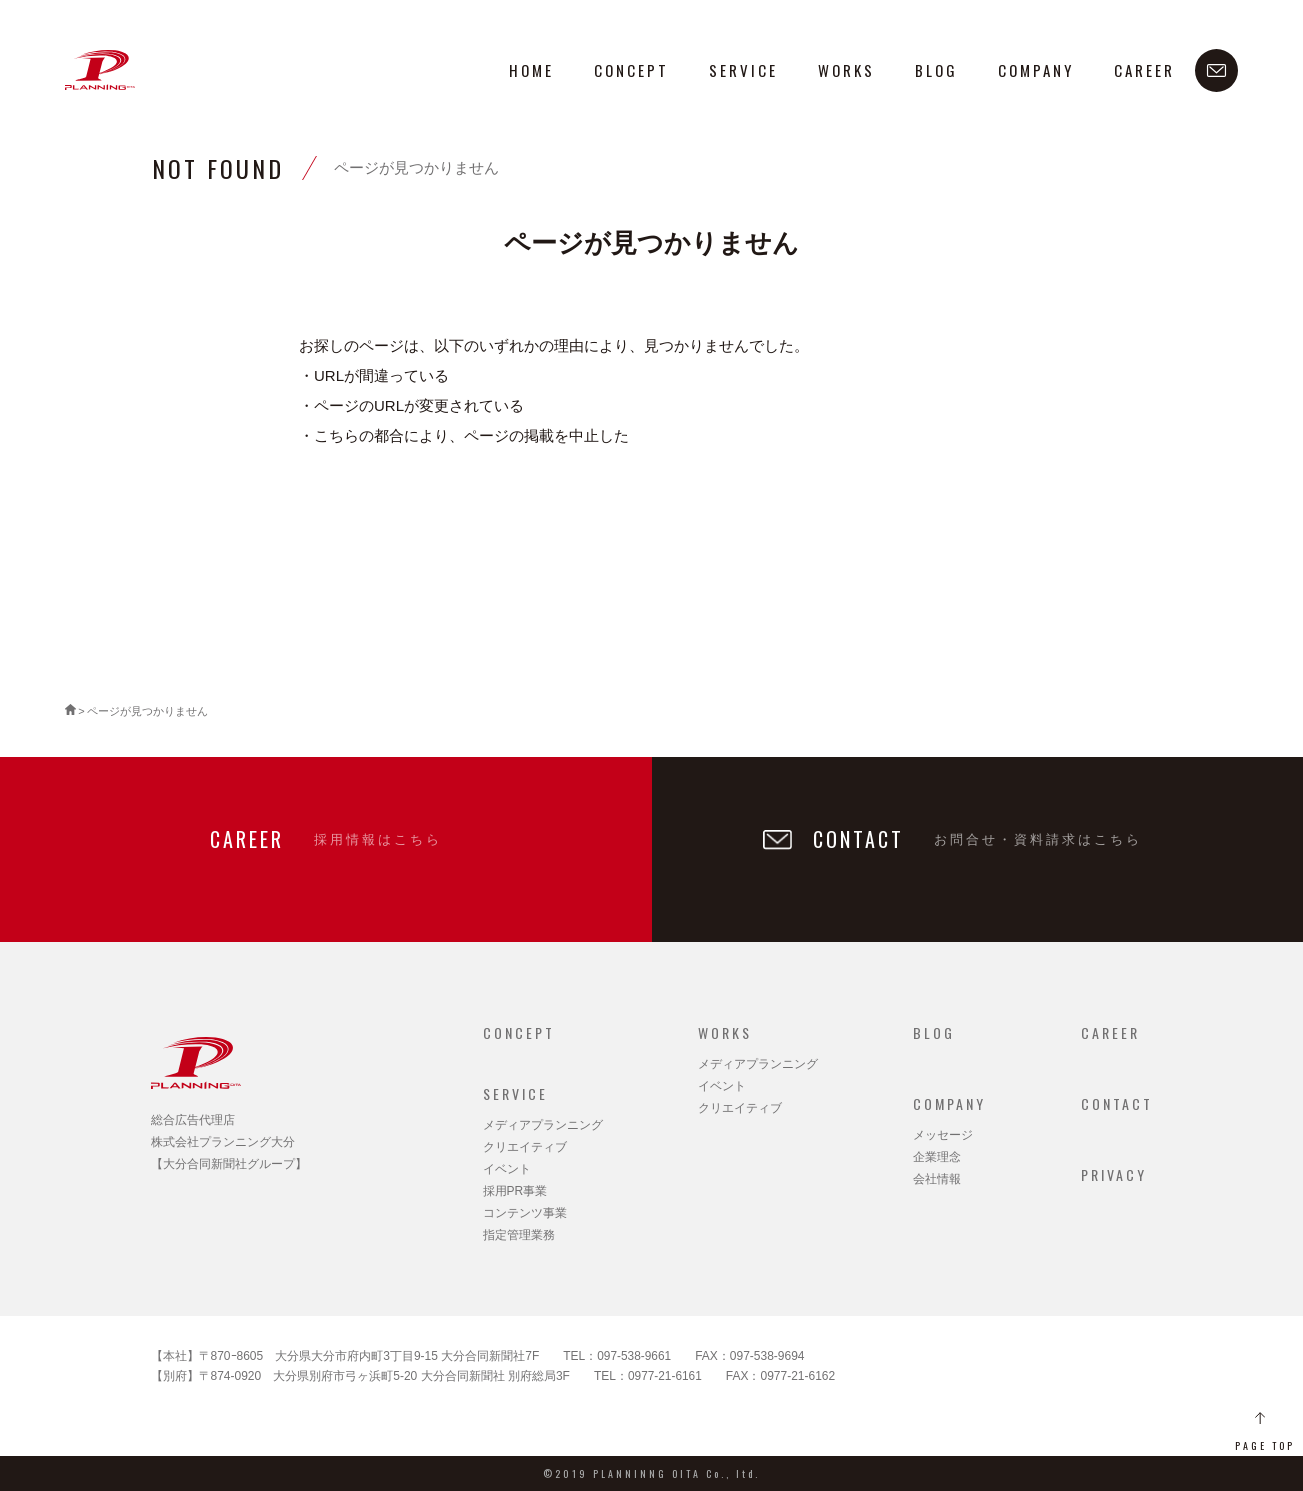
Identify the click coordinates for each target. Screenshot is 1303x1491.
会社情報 (937, 1179)
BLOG (936, 70)
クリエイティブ (525, 1147)
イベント (507, 1169)
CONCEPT (631, 70)
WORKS (846, 70)
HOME (531, 70)
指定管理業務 (519, 1235)
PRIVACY (1114, 1174)
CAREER (1144, 70)
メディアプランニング (543, 1125)
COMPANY (1036, 70)
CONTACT (1117, 1103)
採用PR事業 (515, 1191)
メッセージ (943, 1135)
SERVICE (743, 70)
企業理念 (937, 1157)
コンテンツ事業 (525, 1213)
